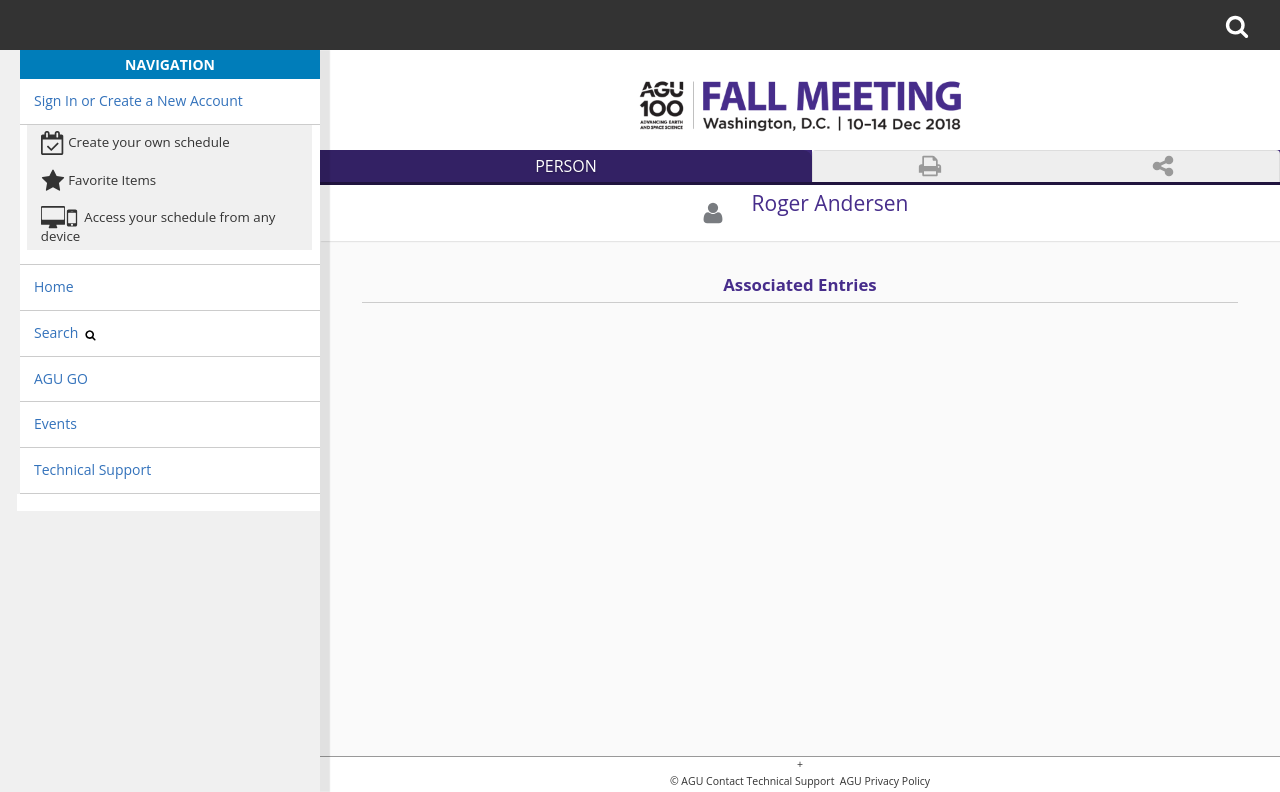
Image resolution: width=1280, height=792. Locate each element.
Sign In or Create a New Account (138, 100)
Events (55, 423)
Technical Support (92, 469)
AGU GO (61, 378)
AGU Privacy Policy (883, 781)
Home (54, 286)
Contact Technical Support (770, 781)
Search (65, 332)
